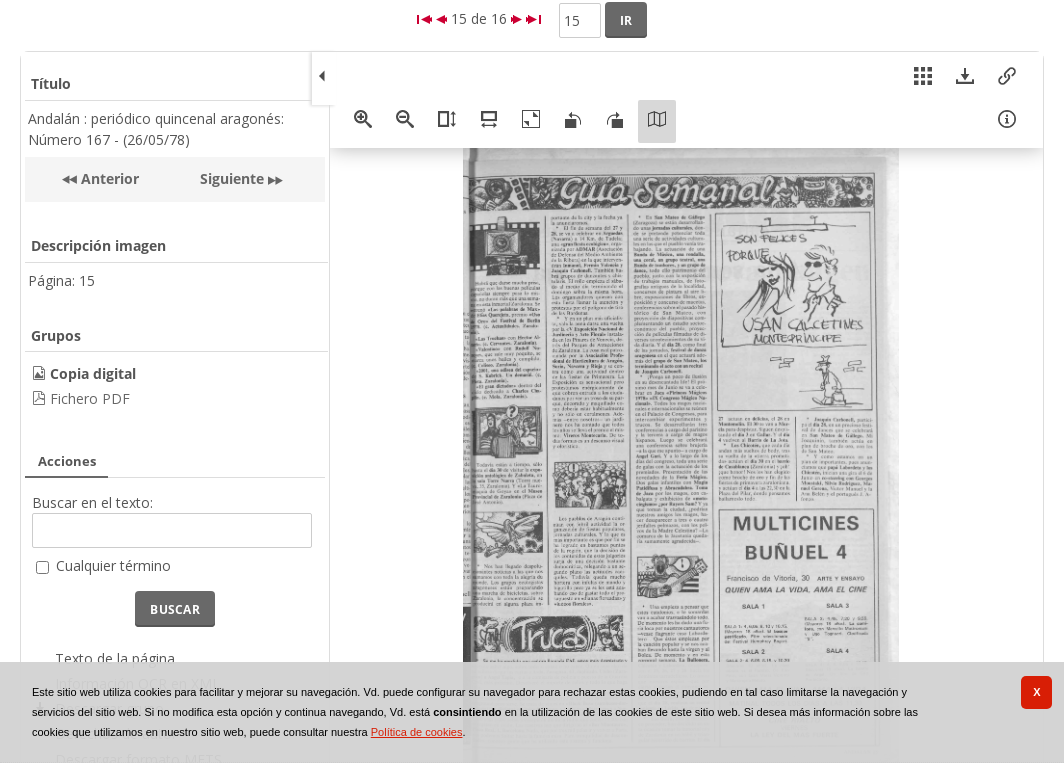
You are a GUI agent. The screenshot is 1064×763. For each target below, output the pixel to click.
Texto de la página (115, 658)
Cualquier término (113, 565)
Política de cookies (417, 732)
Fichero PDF (90, 398)
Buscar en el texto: (92, 502)
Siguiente (232, 178)
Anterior (108, 178)
